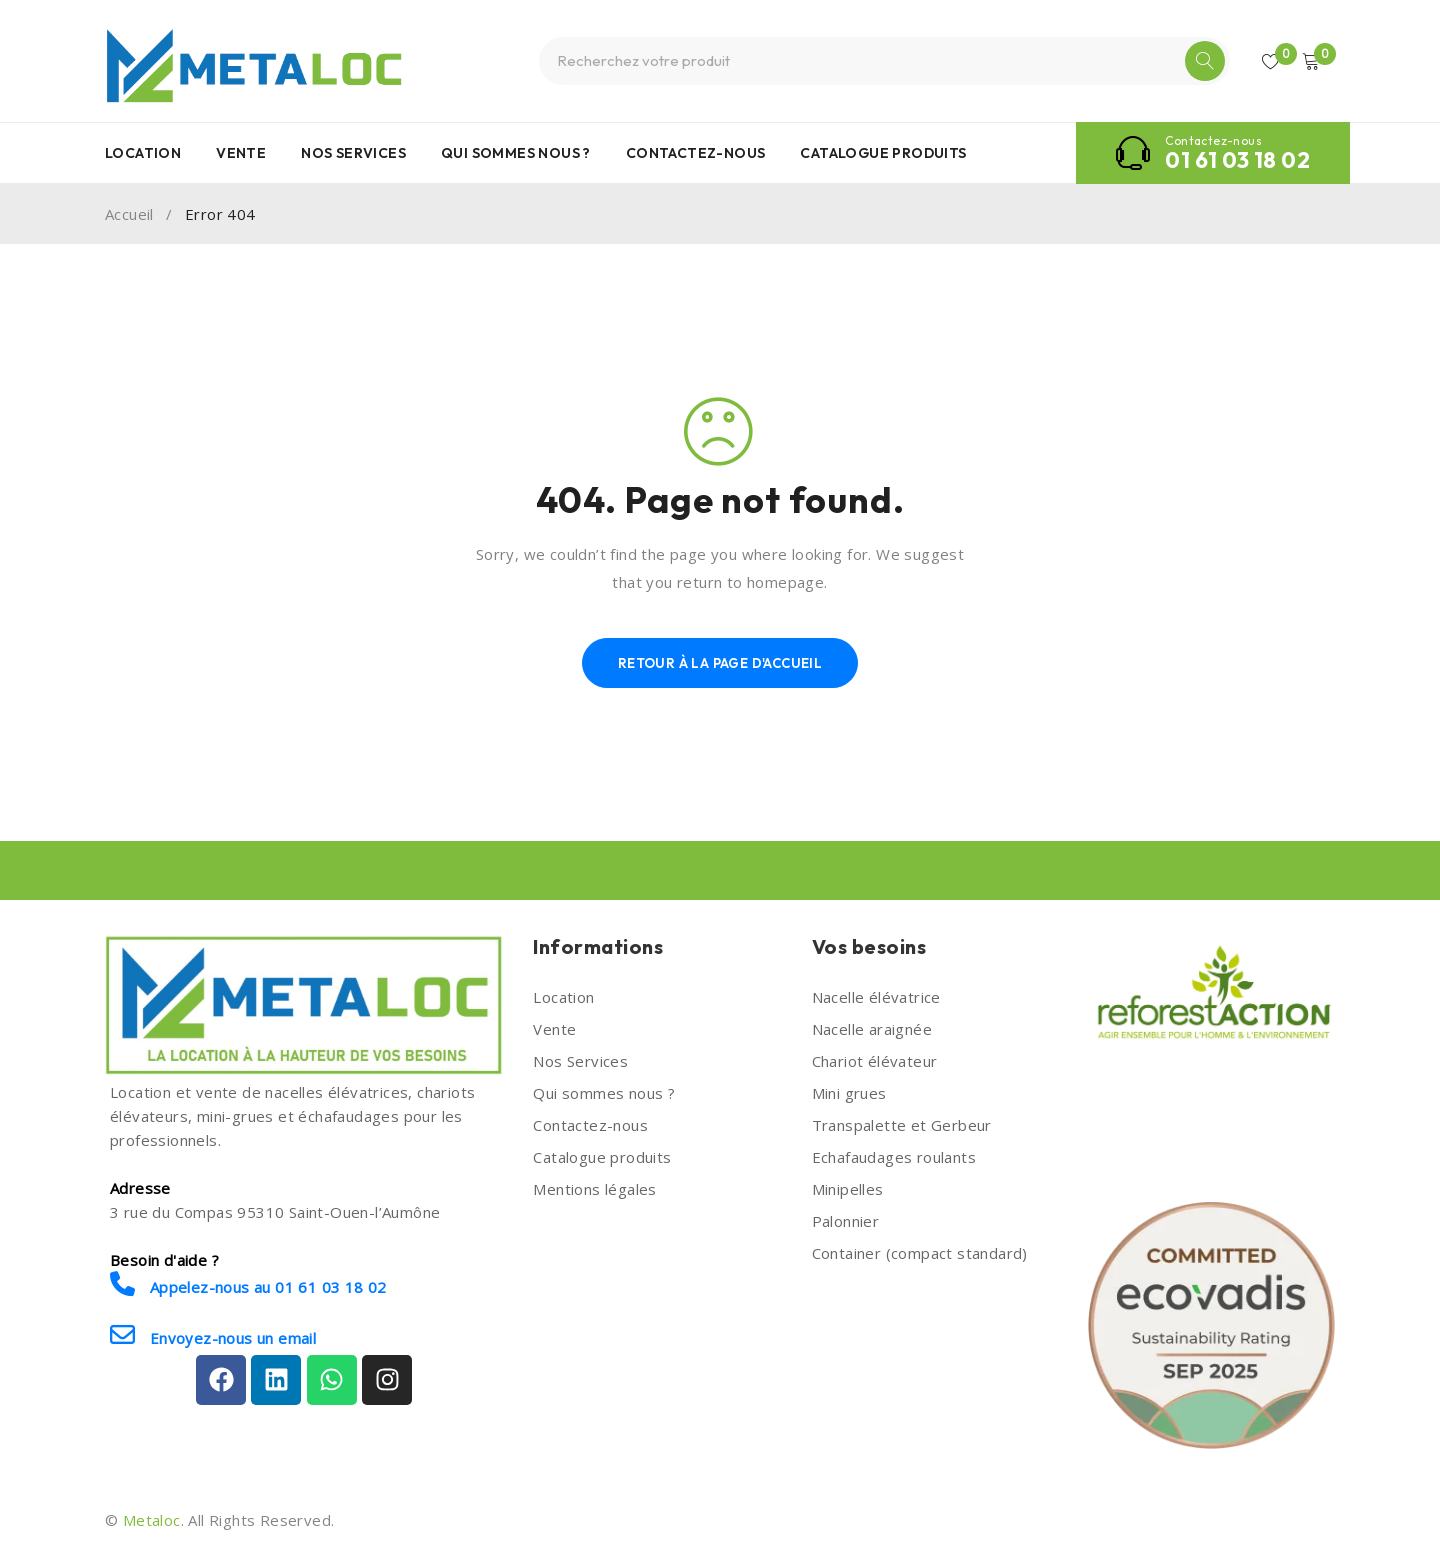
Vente (554, 1029)
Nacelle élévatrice (876, 997)
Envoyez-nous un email (213, 1335)
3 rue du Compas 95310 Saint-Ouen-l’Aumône (275, 1212)
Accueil (129, 214)
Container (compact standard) (920, 1253)
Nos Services (580, 1061)
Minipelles (848, 1189)
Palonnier (846, 1221)
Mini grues (849, 1093)
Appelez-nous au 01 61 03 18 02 (248, 1284)
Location (563, 997)
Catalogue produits (602, 1157)
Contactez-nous (590, 1125)
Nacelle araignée (872, 1029)
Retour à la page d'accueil (720, 663)
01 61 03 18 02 (1237, 160)
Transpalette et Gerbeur (902, 1125)
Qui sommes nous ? (604, 1093)
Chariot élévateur (875, 1061)
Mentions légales (594, 1189)
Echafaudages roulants (894, 1157)
